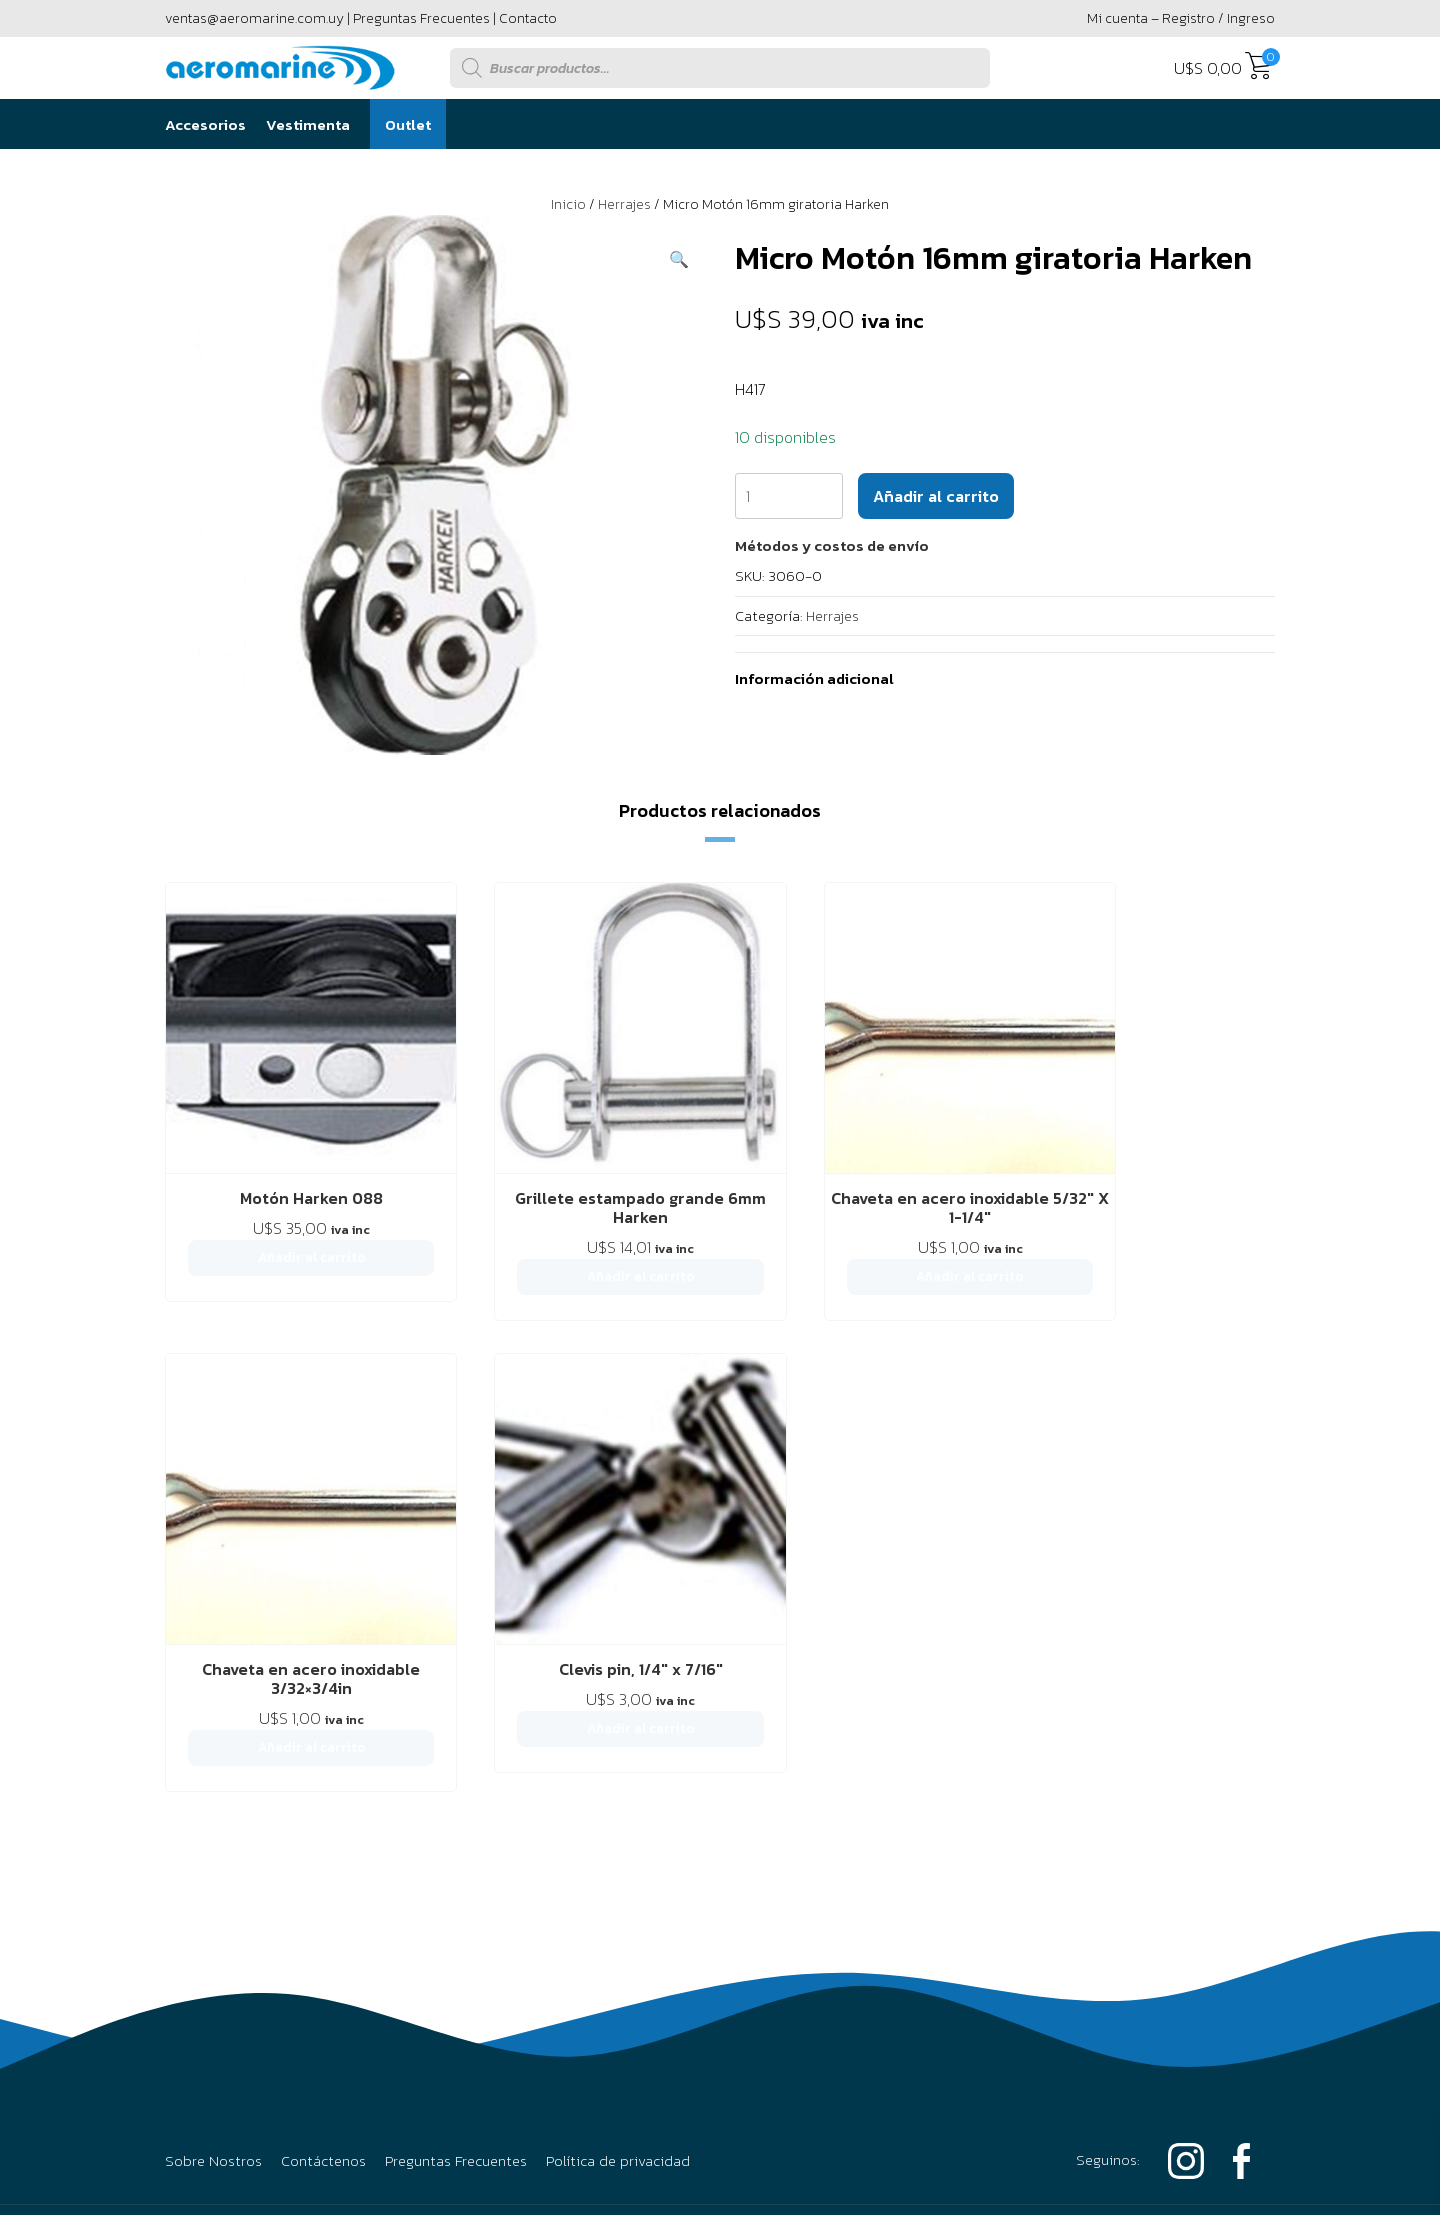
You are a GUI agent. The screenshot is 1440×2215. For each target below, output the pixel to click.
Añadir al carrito (936, 496)
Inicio (568, 204)
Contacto (528, 18)
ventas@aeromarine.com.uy (254, 18)
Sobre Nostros (213, 1585)
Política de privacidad (618, 1585)
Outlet (408, 124)
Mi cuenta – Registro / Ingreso (1181, 18)
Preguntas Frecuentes (421, 18)
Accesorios (205, 124)
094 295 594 (1193, 1717)
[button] (679, 259)
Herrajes (624, 204)
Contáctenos (323, 1585)
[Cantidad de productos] (789, 496)
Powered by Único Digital (1165, 1931)
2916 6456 (1039, 1717)
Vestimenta (308, 124)
